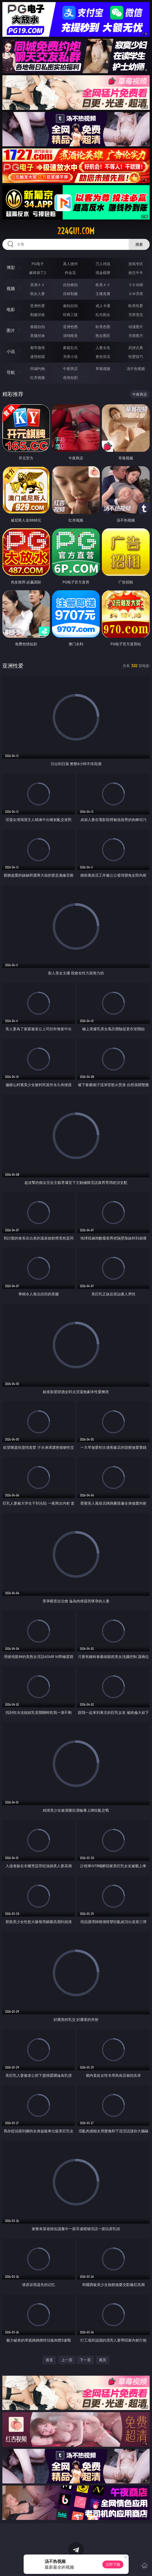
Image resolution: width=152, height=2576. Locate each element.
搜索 (139, 244)
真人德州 (70, 263)
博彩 (11, 267)
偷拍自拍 (70, 305)
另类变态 (135, 314)
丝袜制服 (70, 293)
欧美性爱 (135, 305)
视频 (11, 288)
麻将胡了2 (37, 272)
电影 (11, 309)
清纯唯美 (70, 335)
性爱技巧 (135, 356)
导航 (11, 372)
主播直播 (103, 293)
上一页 (66, 2359)
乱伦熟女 (103, 314)
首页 (49, 2359)
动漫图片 (135, 326)
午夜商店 (70, 368)
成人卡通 (103, 305)
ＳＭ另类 (135, 293)
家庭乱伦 (70, 347)
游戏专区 (135, 263)
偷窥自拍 (37, 326)
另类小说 (70, 356)
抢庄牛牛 (135, 272)
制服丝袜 (37, 314)
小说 (11, 351)
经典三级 (70, 314)
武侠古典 (135, 347)
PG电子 (38, 263)
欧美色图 (103, 326)
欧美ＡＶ (103, 284)
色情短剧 (70, 377)
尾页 (102, 2359)
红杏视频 (37, 377)
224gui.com (76, 231)
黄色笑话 (103, 356)
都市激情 (37, 347)
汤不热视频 (136, 368)
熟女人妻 (37, 293)
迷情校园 (37, 356)
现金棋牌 (103, 272)
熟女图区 (103, 335)
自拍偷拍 (70, 284)
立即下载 (113, 2564)
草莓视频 (103, 368)
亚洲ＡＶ (37, 284)
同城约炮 (37, 368)
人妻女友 (103, 347)
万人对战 (103, 263)
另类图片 (135, 335)
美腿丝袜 (37, 335)
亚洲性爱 (37, 305)
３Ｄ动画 (135, 284)
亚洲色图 (70, 326)
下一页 (85, 2359)
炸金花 (70, 272)
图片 (11, 330)
